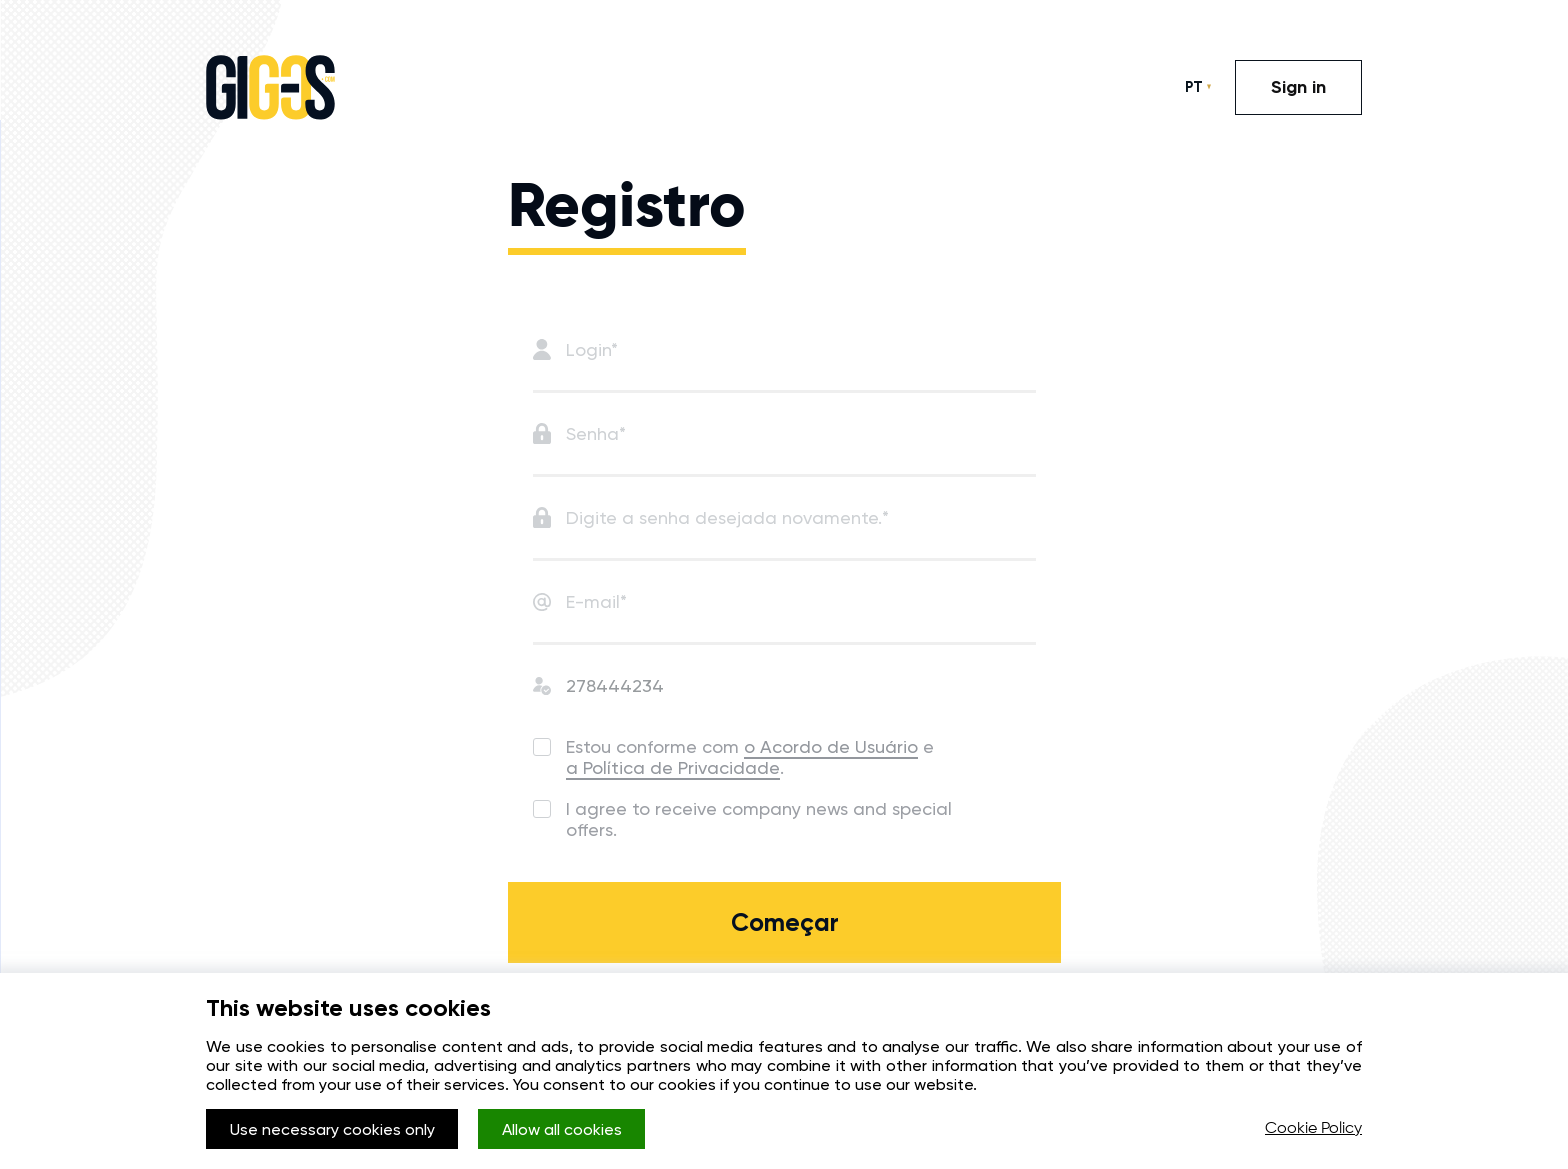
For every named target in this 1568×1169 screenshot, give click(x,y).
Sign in (1298, 87)
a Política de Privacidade (673, 767)
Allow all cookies (562, 1129)
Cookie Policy (1313, 1129)
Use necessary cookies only (332, 1129)
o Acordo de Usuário (831, 746)
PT (1194, 87)
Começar (785, 922)
